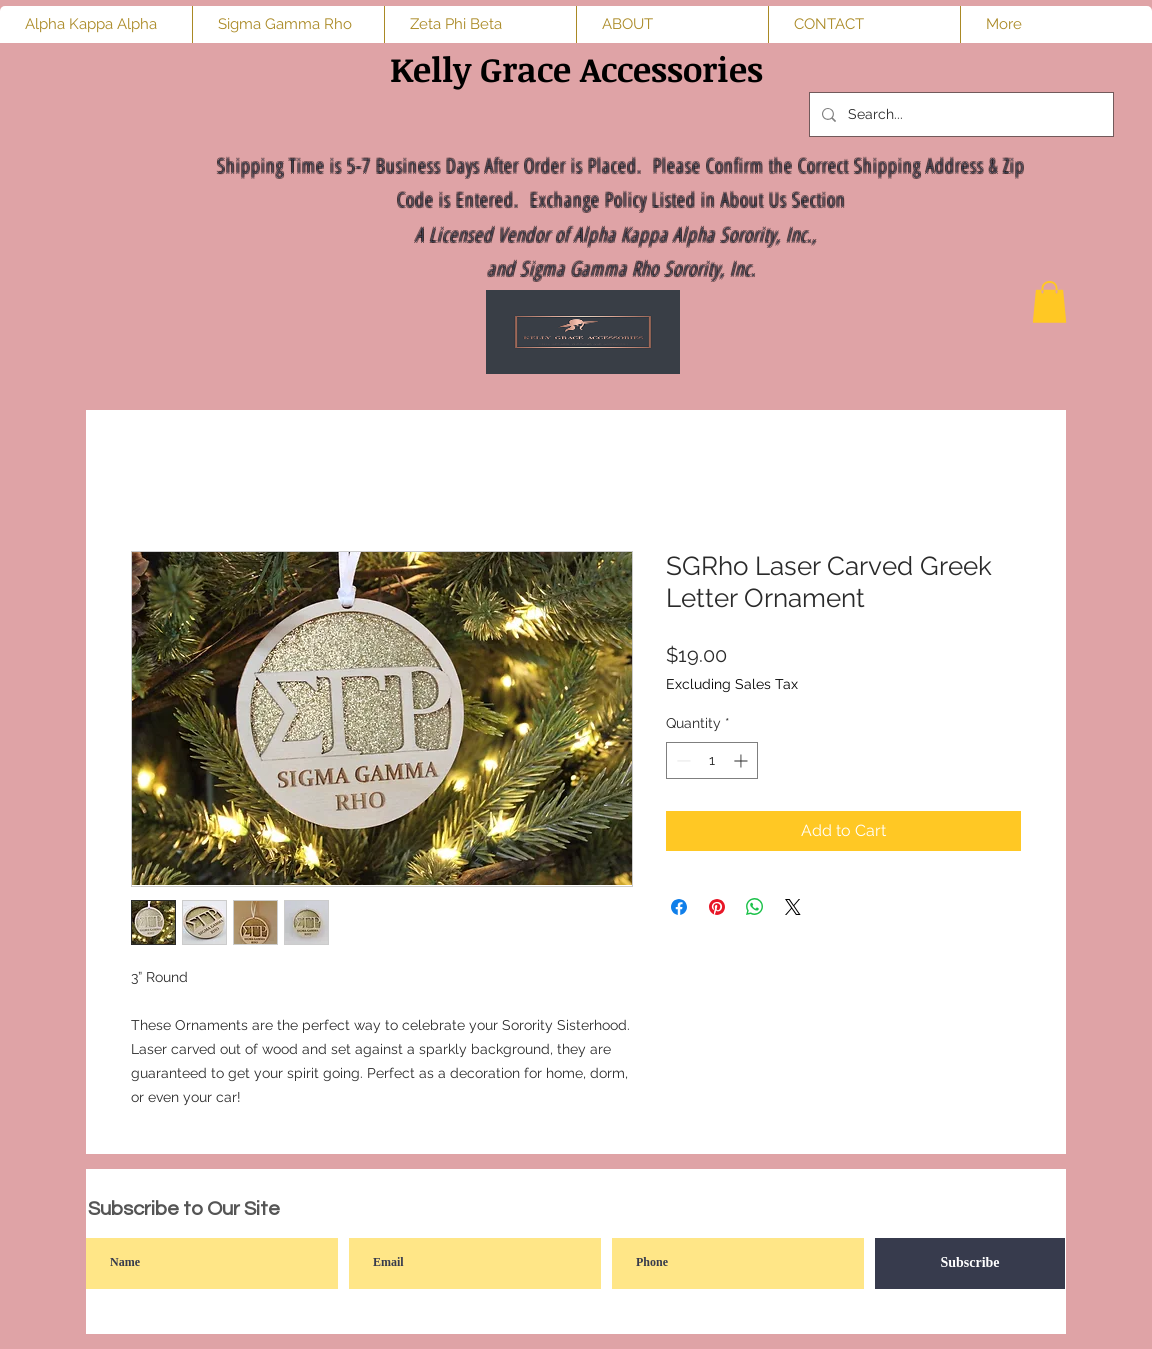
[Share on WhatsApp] (755, 907)
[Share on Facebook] (679, 907)
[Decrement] (681, 760)
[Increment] (742, 760)
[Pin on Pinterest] (717, 907)
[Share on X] (793, 907)
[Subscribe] (970, 1263)
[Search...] (959, 114)
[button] (1049, 302)
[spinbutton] (712, 760)
